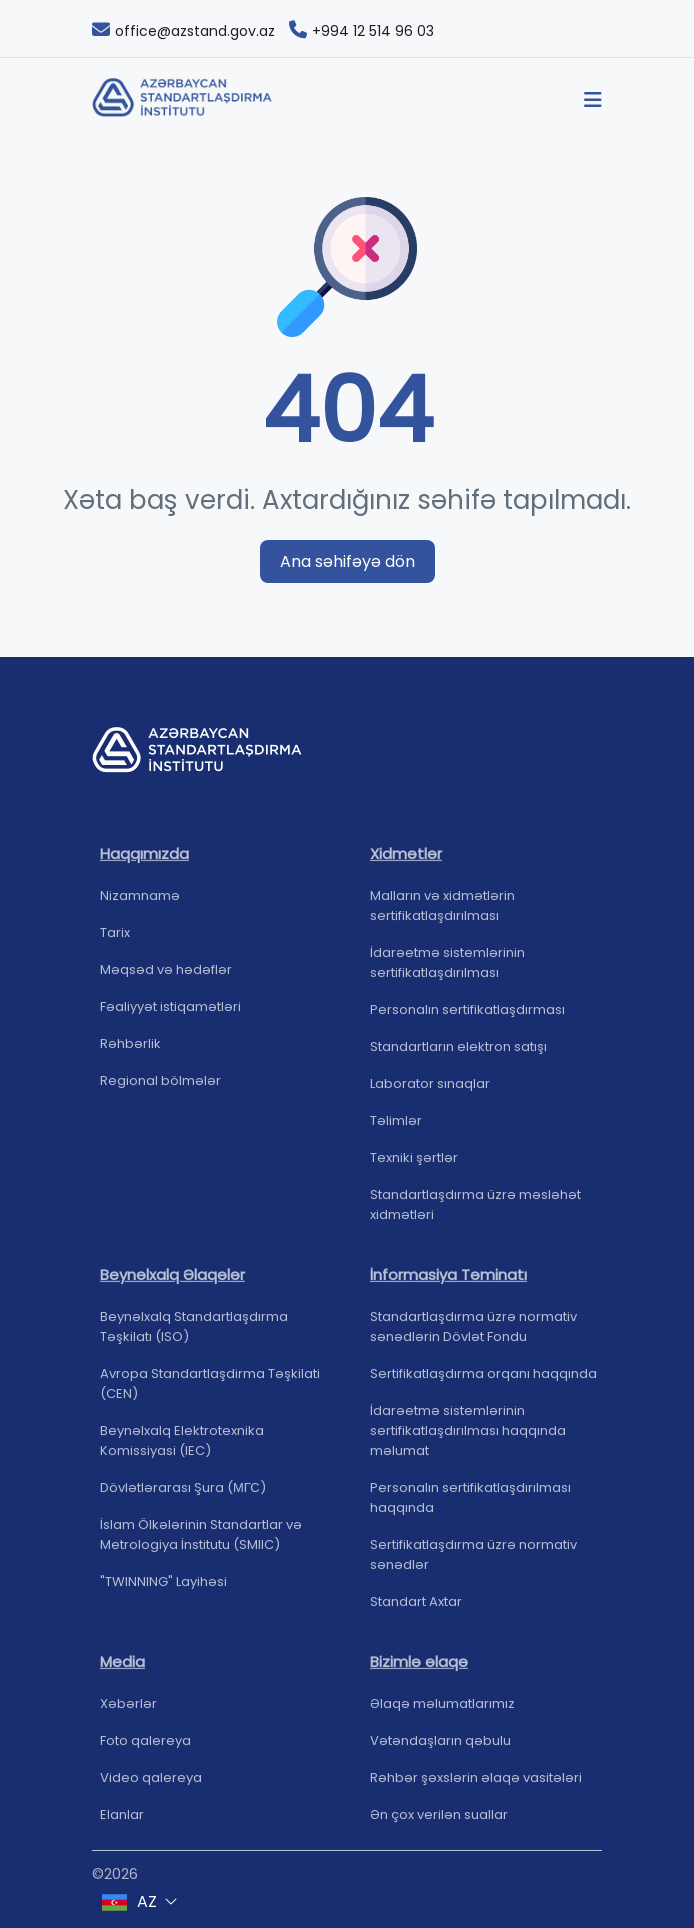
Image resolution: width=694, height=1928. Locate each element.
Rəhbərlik (130, 1052)
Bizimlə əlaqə (419, 1670)
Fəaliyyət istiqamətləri (170, 1015)
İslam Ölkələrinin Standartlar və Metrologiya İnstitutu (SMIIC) (201, 1543)
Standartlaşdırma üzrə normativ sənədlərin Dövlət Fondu (473, 1335)
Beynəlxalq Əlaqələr (172, 1283)
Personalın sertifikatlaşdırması (467, 1018)
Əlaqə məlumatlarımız (442, 1712)
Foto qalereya (145, 1749)
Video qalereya (151, 1786)
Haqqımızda (144, 862)
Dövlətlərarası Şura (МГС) (183, 1496)
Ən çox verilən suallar (439, 1823)
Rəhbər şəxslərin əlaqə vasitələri (476, 1786)
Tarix (115, 941)
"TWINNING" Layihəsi (163, 1590)
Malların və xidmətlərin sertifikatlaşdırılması (442, 914)
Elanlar (122, 1823)
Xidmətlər (406, 862)
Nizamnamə (140, 904)
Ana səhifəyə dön (347, 561)
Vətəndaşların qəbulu (440, 1749)
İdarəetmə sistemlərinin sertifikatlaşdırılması (447, 971)
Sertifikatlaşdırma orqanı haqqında (483, 1382)
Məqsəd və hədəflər (166, 978)
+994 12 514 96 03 (361, 31)
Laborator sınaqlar (430, 1092)
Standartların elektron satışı (458, 1055)
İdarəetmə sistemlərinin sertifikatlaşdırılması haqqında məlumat (468, 1439)
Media (122, 1670)
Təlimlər (396, 1129)
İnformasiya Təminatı (448, 1283)
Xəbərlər (128, 1712)
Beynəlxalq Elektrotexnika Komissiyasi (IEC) (182, 1449)
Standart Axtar (416, 1610)
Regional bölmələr (160, 1089)
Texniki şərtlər (414, 1166)
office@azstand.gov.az (183, 31)
